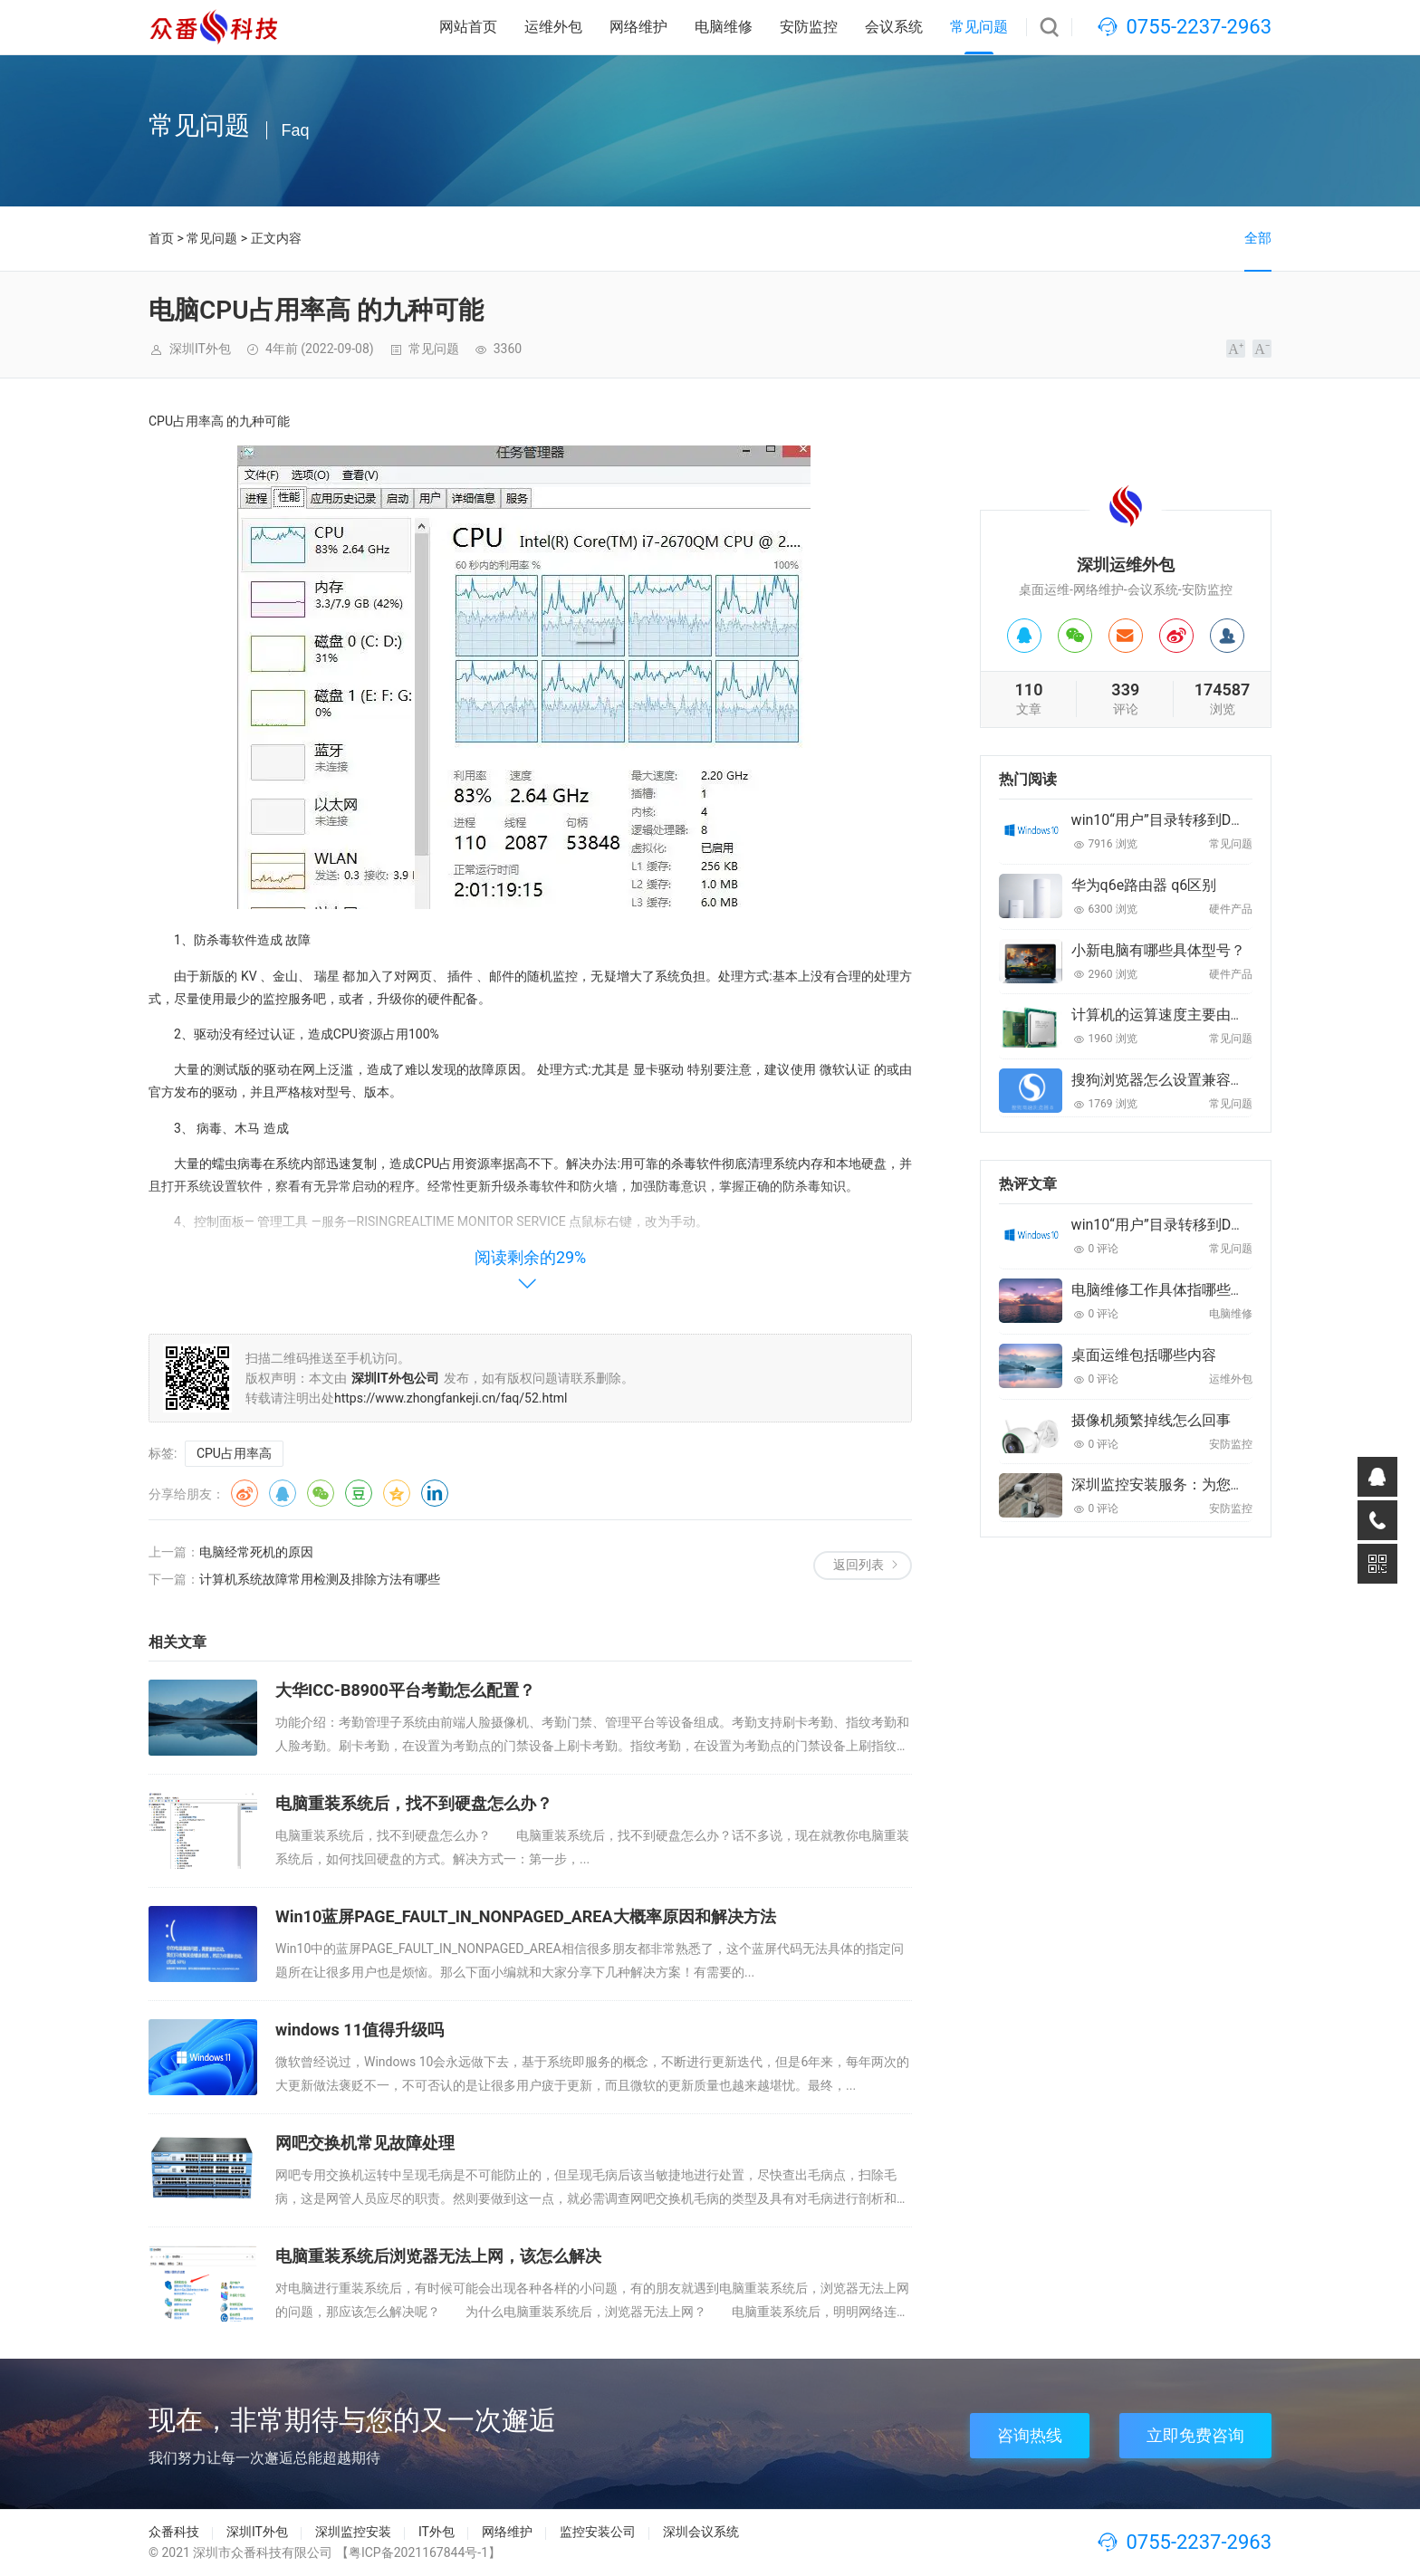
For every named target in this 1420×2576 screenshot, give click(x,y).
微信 (320, 1493)
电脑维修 (724, 26)
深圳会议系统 (701, 2531)
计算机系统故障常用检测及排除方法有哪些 (319, 1579)
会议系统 (894, 26)
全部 (1257, 238)
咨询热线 (1029, 2435)
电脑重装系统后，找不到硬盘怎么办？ (413, 1803)
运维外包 (553, 26)
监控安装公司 (598, 2531)
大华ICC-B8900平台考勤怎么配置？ (405, 1690)
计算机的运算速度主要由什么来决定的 (1194, 1014)
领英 (434, 1493)
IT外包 (436, 2531)
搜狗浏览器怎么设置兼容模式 (1165, 1079)
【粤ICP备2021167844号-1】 (418, 2552)
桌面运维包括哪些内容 (1143, 1355)
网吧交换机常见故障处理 (365, 2142)
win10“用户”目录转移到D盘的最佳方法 (1195, 819)
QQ (282, 1493)
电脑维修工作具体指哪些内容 (1165, 1289)
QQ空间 (396, 1493)
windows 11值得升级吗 (359, 2029)
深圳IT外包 (257, 2531)
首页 (161, 238)
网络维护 (638, 26)
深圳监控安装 (353, 2531)
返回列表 (858, 1564)
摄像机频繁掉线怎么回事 (1151, 1420)
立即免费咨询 (1195, 2435)
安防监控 (809, 26)
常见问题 (979, 26)
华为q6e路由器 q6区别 (1144, 885)
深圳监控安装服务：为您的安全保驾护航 (1201, 1484)
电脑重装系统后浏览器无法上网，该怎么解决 (438, 2255)
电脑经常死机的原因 (256, 1552)
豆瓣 (358, 1493)
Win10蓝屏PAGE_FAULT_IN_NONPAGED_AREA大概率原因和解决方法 (525, 1916)
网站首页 (468, 26)
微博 (244, 1493)
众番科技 (174, 2531)
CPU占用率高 (234, 1453)
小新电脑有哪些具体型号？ (1158, 950)
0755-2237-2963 (1198, 26)
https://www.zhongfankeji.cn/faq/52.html (451, 1398)
